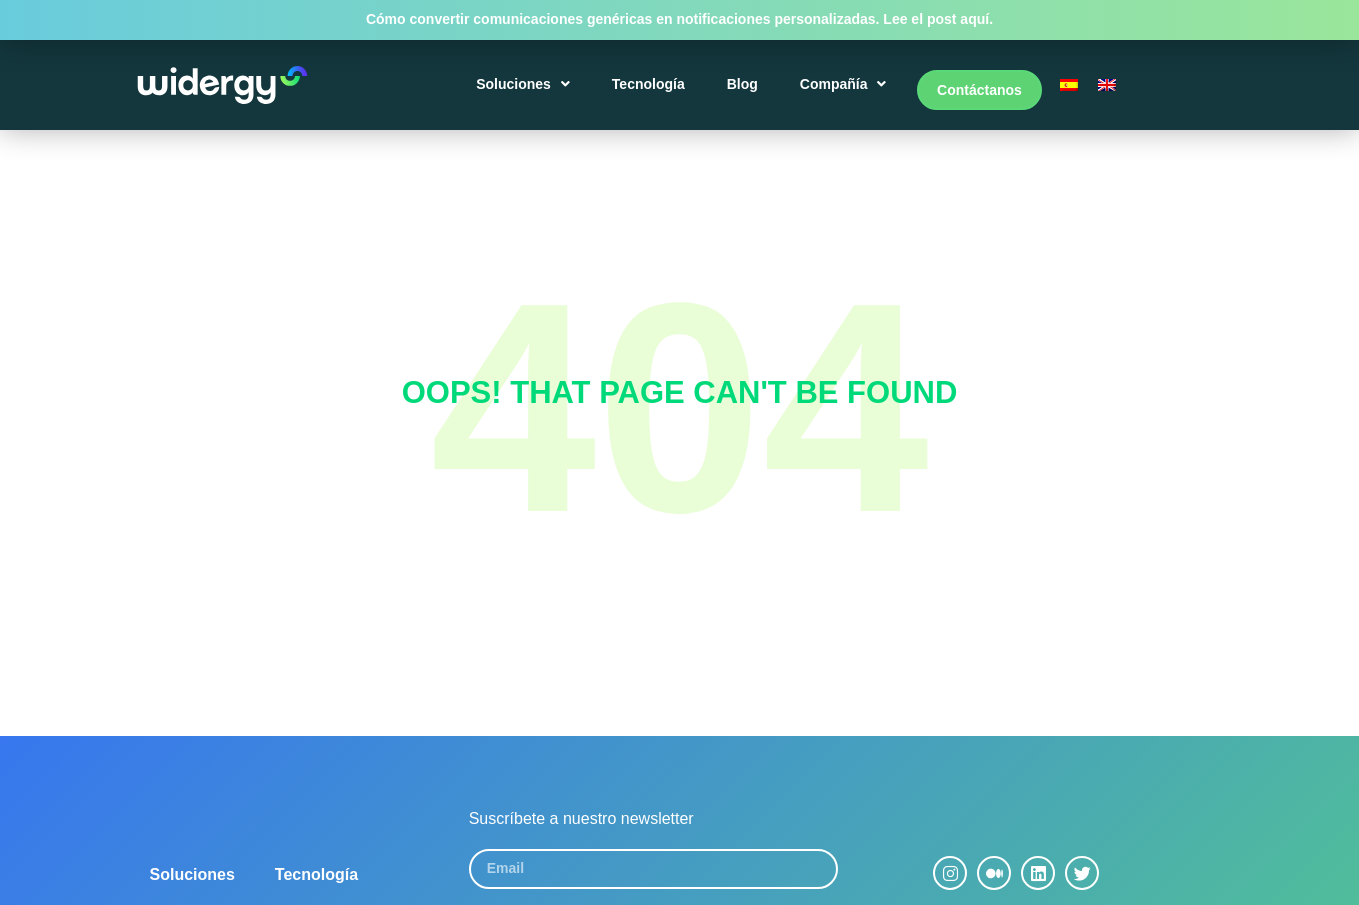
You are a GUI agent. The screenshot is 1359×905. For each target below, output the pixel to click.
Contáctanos (979, 92)
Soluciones (527, 92)
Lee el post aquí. (938, 19)
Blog (745, 92)
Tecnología (651, 92)
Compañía (846, 92)
